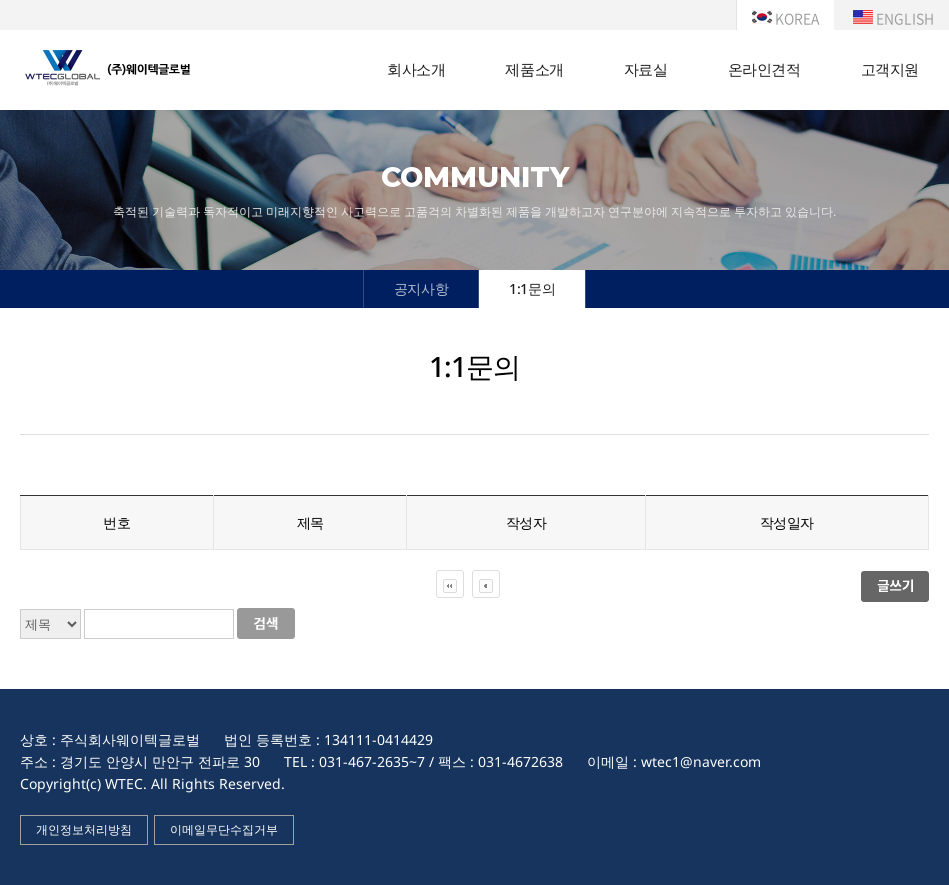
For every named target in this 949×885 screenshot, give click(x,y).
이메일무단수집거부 (224, 829)
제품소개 (534, 69)
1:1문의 (532, 288)
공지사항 (421, 288)
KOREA (785, 18)
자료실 (646, 69)
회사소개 (416, 69)
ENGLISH (893, 18)
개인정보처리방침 (84, 829)
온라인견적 (764, 69)
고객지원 (890, 69)
